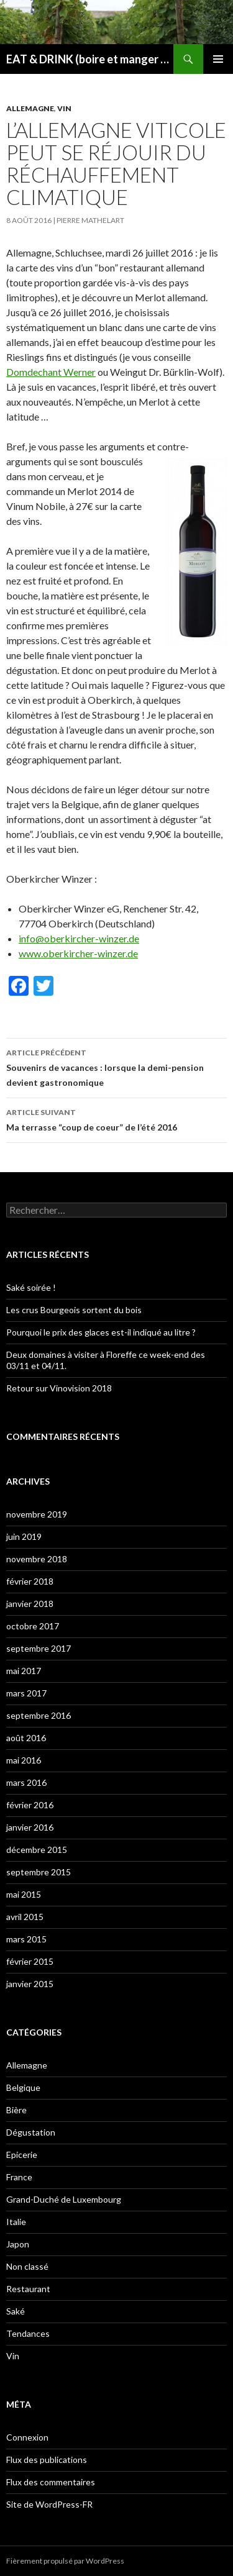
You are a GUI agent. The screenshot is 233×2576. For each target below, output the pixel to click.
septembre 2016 (38, 1715)
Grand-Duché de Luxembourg (63, 2199)
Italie (16, 2221)
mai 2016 (23, 1760)
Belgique (23, 2087)
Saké (15, 2311)
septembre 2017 (38, 1648)
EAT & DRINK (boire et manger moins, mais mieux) (89, 59)
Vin (64, 108)
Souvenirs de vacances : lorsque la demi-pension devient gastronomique (116, 1066)
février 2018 (29, 1581)
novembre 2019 (36, 1514)
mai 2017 (23, 1670)
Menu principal (218, 59)
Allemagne (30, 108)
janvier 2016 (29, 1827)
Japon (17, 2244)
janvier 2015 (29, 1983)
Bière (16, 2110)
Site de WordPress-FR (49, 2504)
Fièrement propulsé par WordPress (65, 2560)
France (19, 2177)
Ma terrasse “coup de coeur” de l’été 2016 (116, 1118)
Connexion (27, 2437)
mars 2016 (26, 1782)
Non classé (27, 2266)
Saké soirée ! (31, 1287)
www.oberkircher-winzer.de (78, 953)
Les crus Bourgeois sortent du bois (74, 1309)
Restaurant (28, 2288)
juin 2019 (24, 1536)
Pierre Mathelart (90, 220)
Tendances (28, 2333)
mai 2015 (23, 1894)
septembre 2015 (38, 1872)
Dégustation (30, 2132)
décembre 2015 (36, 1849)
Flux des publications (46, 2459)
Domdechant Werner (51, 372)
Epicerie (21, 2154)
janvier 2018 (29, 1603)
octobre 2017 (32, 1626)
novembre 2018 (36, 1559)
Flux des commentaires (50, 2482)
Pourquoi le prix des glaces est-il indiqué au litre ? (101, 1332)
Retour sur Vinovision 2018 (59, 1388)
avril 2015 (24, 1916)
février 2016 (29, 1805)
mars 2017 (26, 1693)
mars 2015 (26, 1939)
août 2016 (26, 1737)
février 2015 (29, 1961)
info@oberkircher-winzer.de (79, 938)
